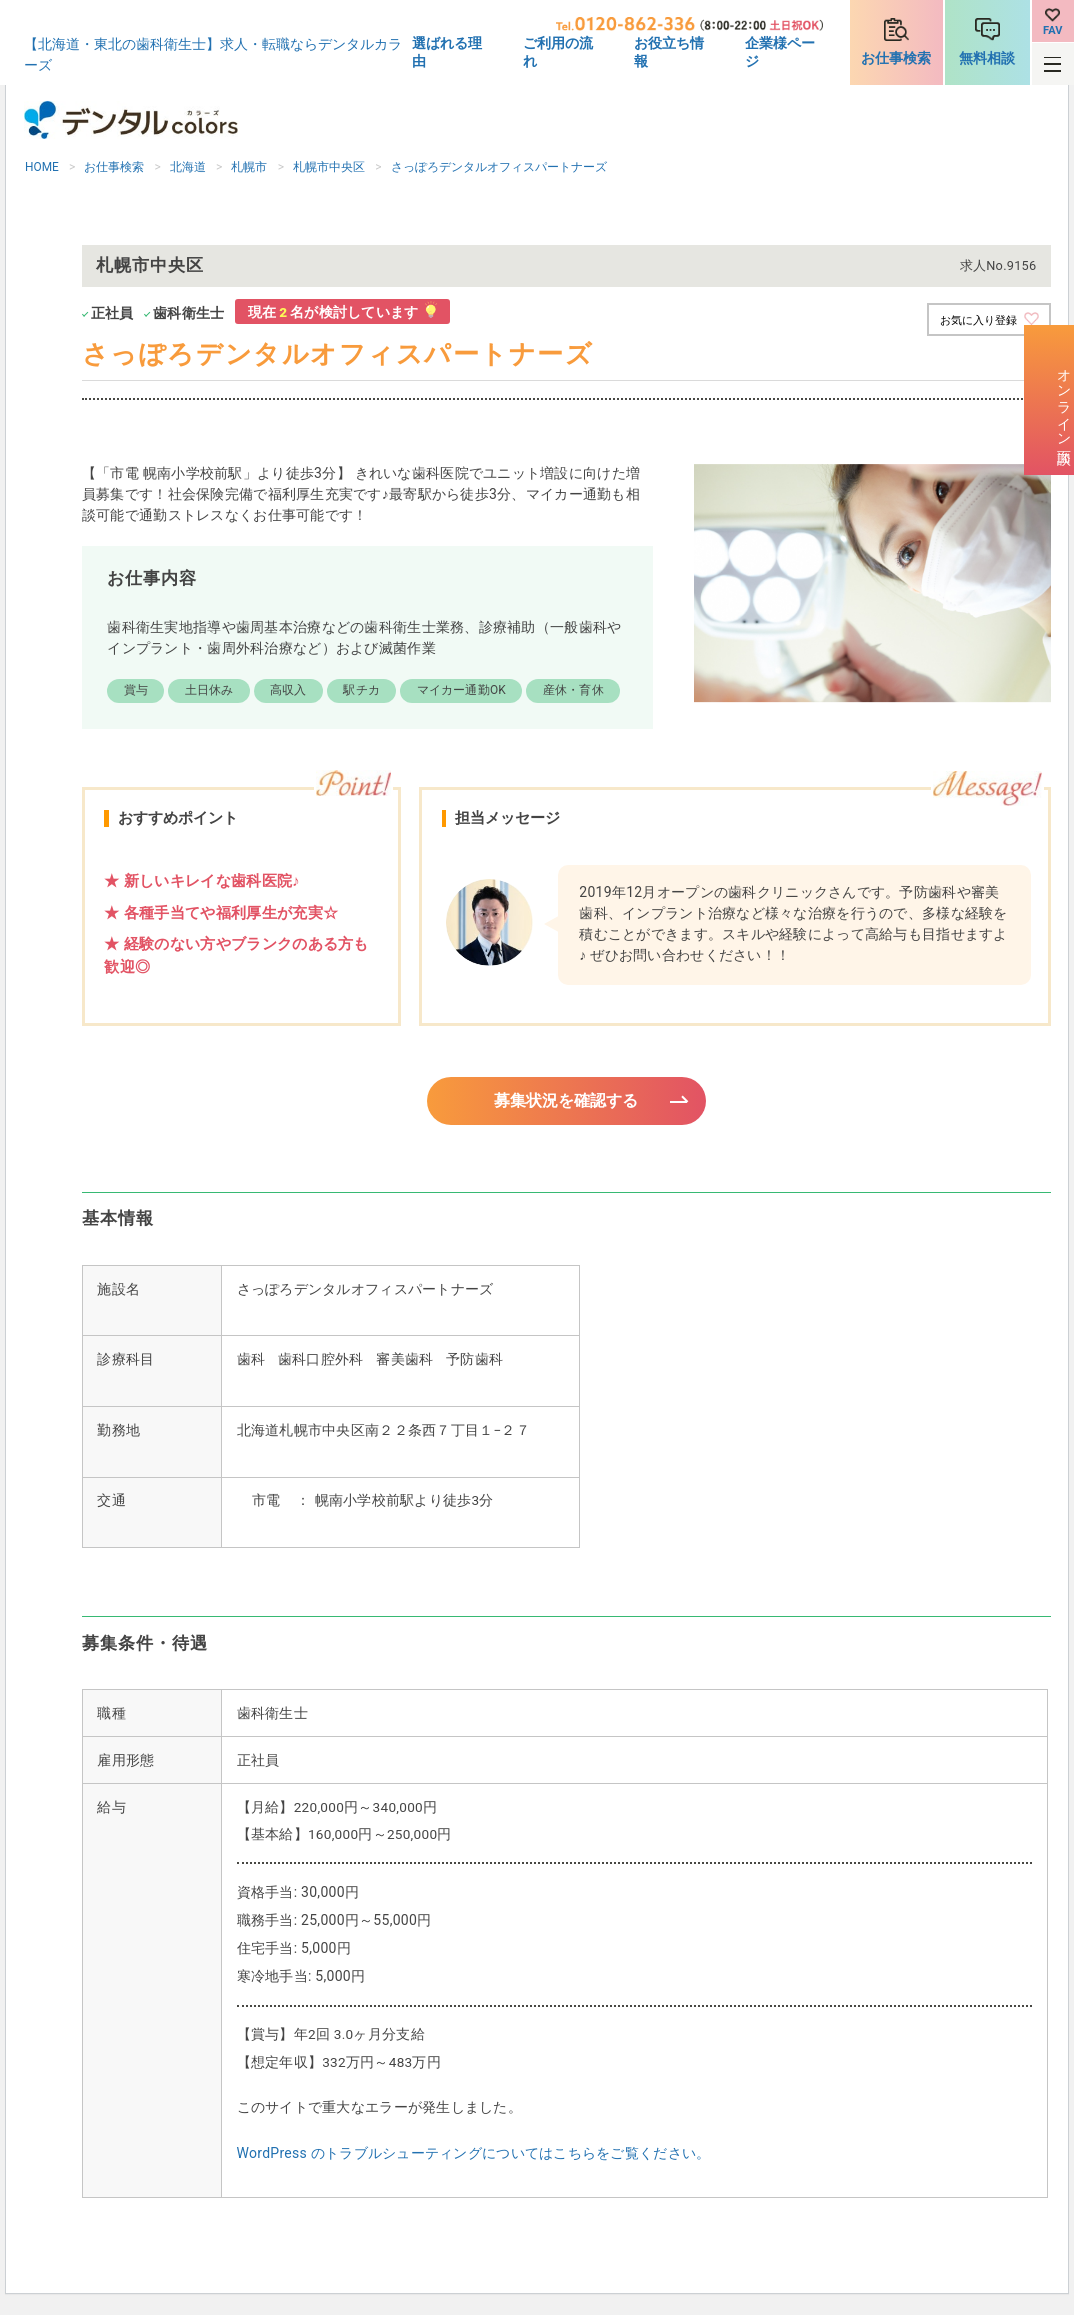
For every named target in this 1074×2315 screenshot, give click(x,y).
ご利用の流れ (558, 52)
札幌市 (249, 167)
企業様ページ (780, 52)
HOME (42, 167)
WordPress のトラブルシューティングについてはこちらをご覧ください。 (474, 2156)
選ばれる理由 (447, 52)
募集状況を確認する (566, 1102)
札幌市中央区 (329, 167)
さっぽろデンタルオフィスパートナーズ (499, 167)
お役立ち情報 (669, 52)
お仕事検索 (896, 58)
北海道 (188, 167)
